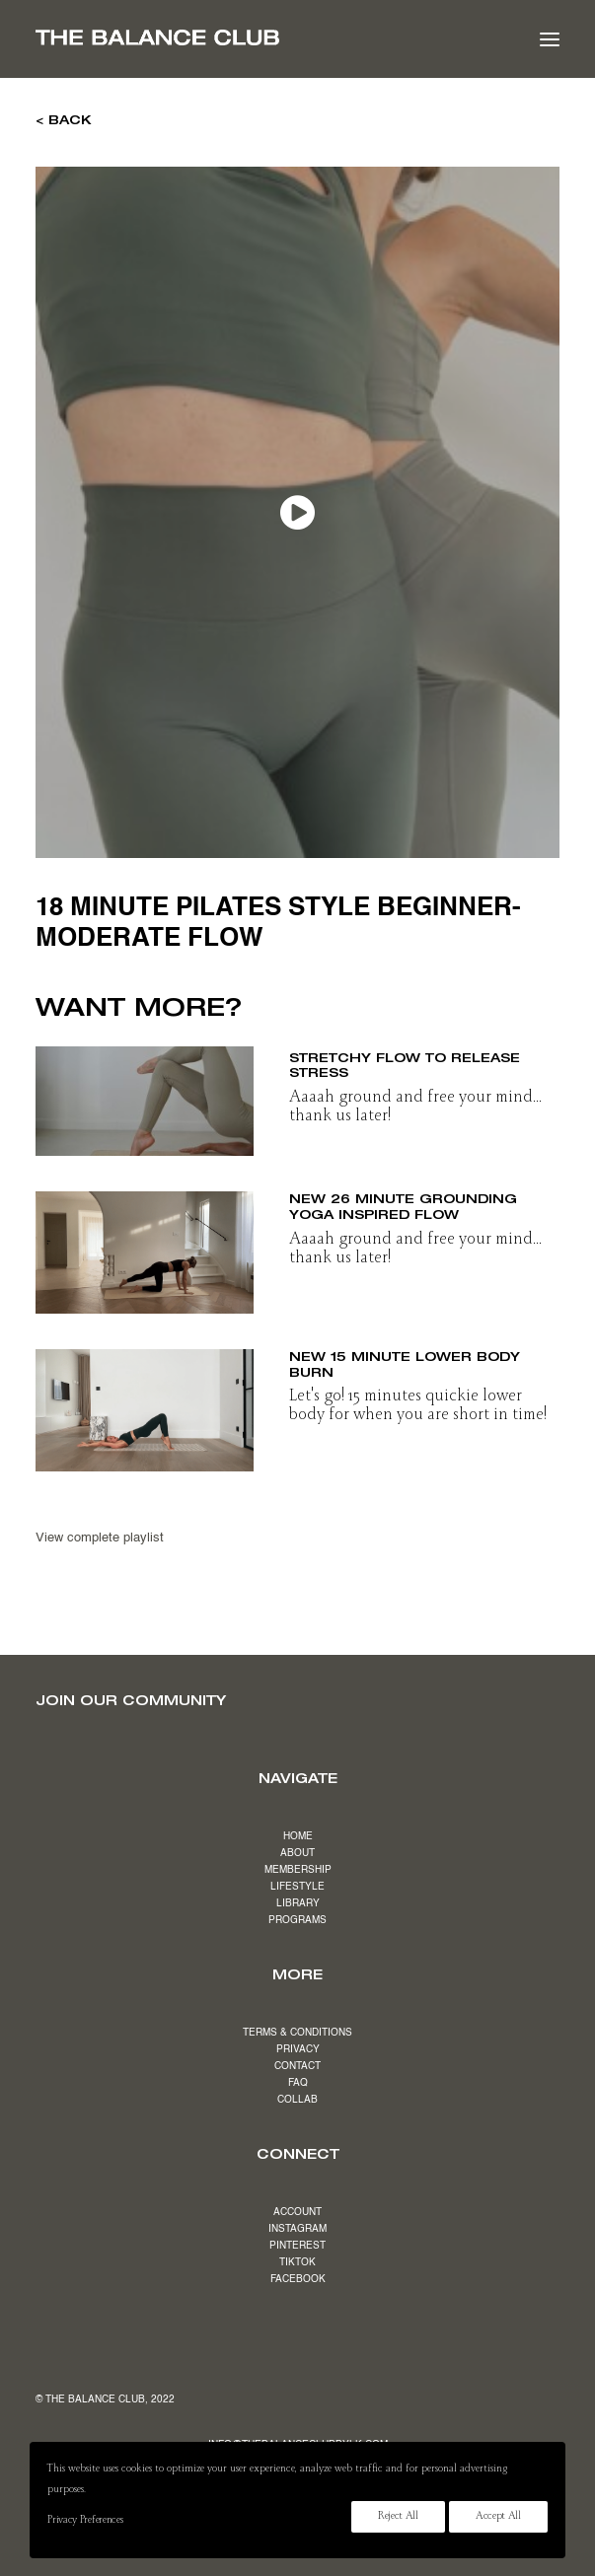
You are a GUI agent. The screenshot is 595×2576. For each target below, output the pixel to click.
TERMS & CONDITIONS (297, 2033)
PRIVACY (298, 2049)
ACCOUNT (297, 2212)
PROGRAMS (297, 1920)
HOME (298, 1836)
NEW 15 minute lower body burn (404, 1364)
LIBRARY (298, 1903)
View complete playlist (100, 1538)
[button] (549, 39)
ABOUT (297, 1853)
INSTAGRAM (297, 2229)
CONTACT (297, 2066)
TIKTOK (297, 2262)
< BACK (64, 119)
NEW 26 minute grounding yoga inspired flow (403, 1206)
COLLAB (297, 2100)
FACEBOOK (298, 2279)
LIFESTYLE (297, 1887)
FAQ (298, 2083)
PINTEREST (297, 2246)
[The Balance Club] (157, 37)
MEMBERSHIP (298, 1870)
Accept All (498, 2517)
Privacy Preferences (84, 2521)
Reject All (398, 2517)
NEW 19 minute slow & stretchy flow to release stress (404, 1057)
